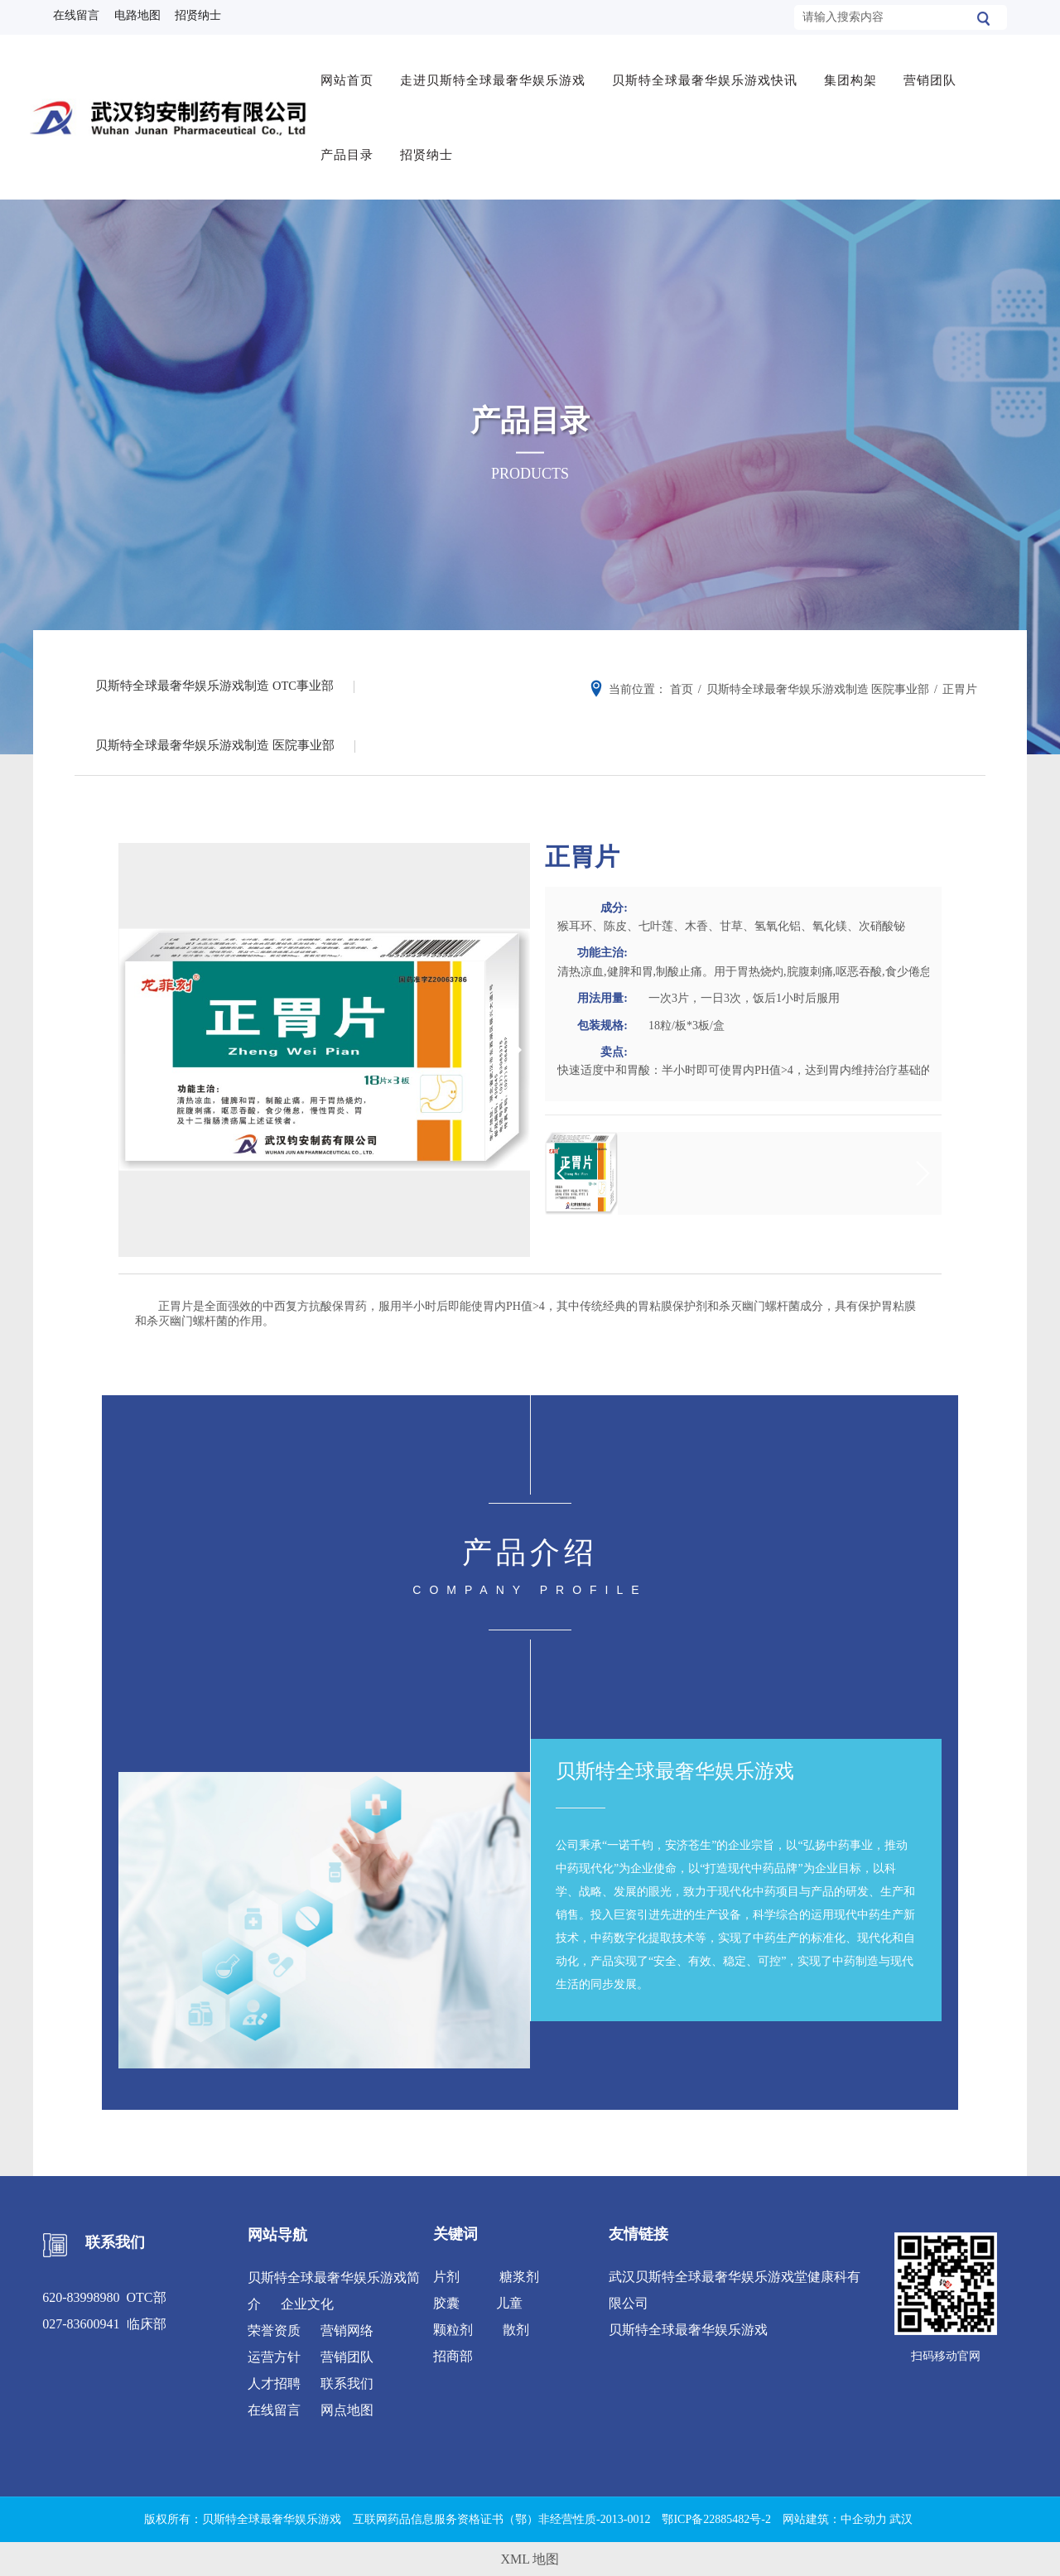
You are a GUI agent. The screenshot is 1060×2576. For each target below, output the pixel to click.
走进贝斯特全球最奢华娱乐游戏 (497, 72)
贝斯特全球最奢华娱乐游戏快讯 (709, 72)
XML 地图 (530, 2557)
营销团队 (934, 72)
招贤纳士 (431, 146)
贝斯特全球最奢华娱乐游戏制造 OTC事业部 (219, 674)
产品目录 (351, 146)
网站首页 (351, 72)
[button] (510, 1048)
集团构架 (855, 72)
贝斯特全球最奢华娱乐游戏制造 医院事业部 (219, 741)
